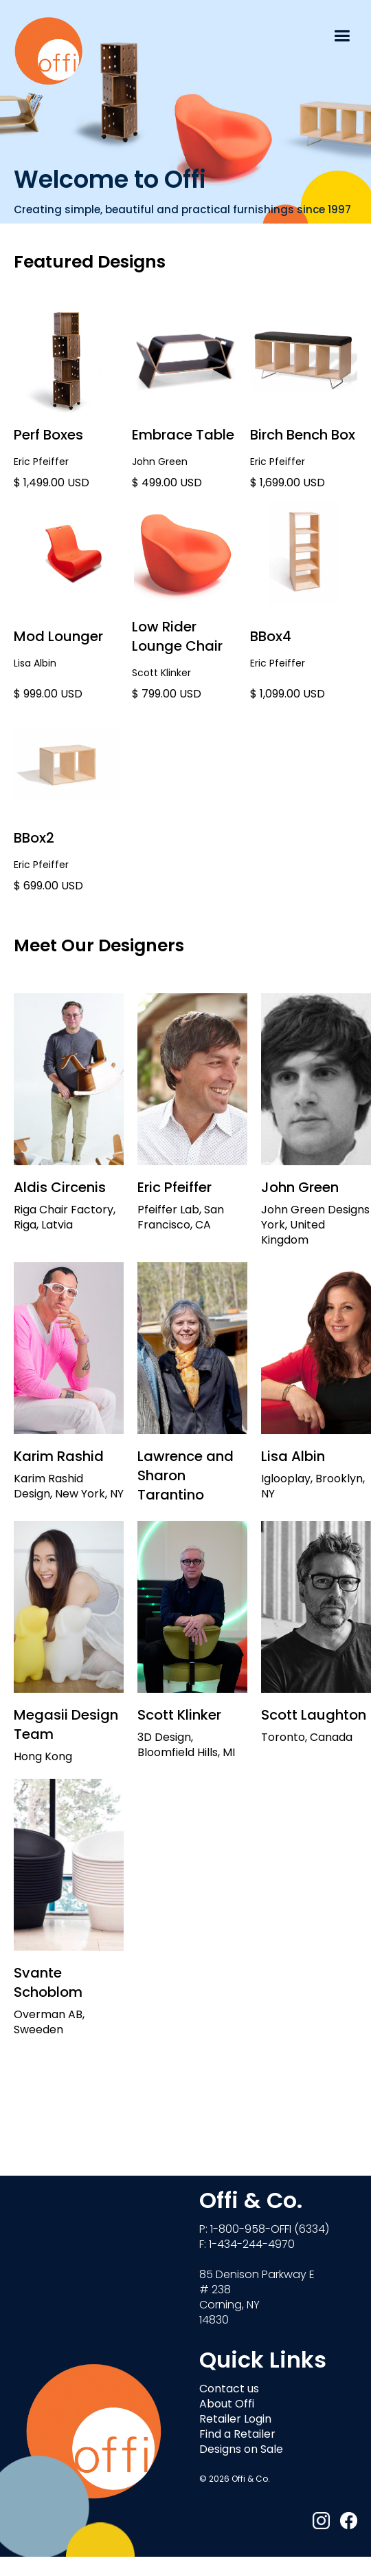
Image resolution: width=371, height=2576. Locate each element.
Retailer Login (235, 2419)
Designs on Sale (241, 2450)
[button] (342, 34)
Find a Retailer (237, 2434)
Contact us (229, 2389)
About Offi (226, 2404)
